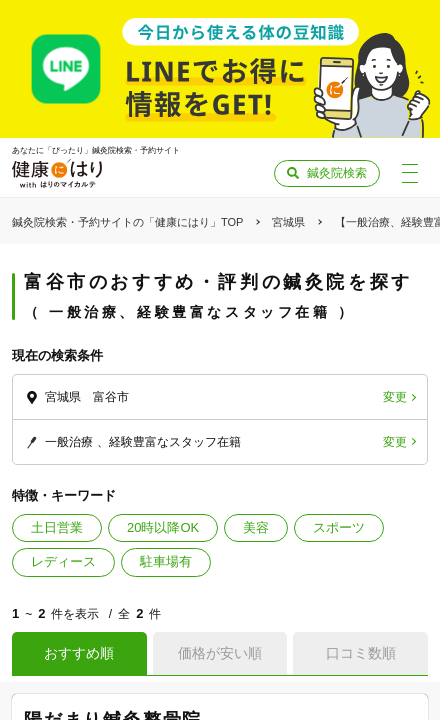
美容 (256, 527)
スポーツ (339, 527)
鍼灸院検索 (337, 173)
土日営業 (57, 527)
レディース (63, 561)
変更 (395, 397)
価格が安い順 (220, 653)
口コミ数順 (361, 653)
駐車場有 (166, 561)
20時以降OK (163, 527)
